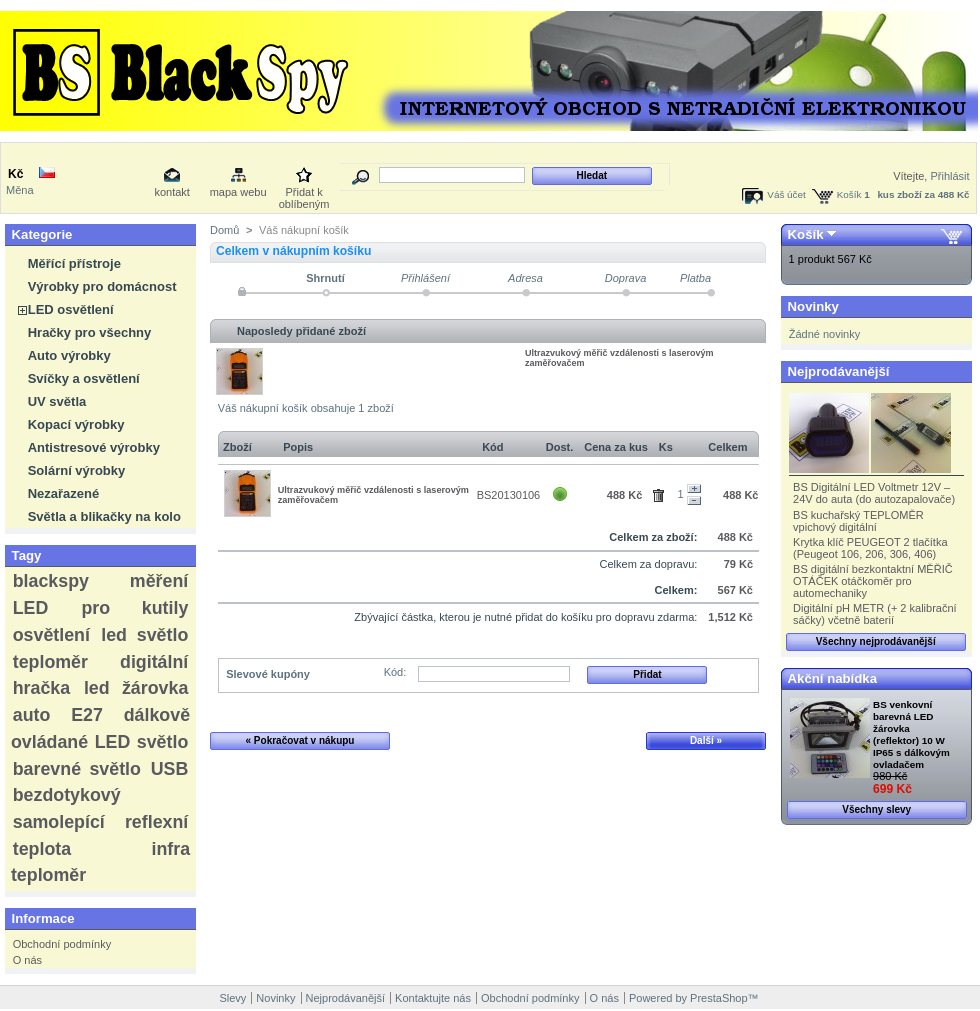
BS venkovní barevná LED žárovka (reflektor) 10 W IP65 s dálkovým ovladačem (911, 734)
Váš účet (786, 194)
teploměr (50, 662)
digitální (154, 662)
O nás (27, 960)
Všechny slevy (876, 809)
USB (170, 769)
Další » (706, 740)
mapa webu (238, 192)
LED (31, 608)
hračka (41, 688)
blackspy (51, 581)
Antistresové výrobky (94, 447)
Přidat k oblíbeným (304, 193)
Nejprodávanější (839, 371)
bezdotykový (67, 795)
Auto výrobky (69, 355)
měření (159, 581)
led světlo (144, 635)
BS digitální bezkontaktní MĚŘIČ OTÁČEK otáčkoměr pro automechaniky (873, 581)
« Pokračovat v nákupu (300, 740)
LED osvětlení (71, 309)
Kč (15, 174)
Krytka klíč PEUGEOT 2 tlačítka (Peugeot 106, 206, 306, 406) (870, 548)
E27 (87, 715)
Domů (224, 230)
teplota (42, 849)
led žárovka (136, 688)
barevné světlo (77, 769)
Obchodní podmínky (62, 944)
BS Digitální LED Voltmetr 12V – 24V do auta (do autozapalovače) (874, 493)
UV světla (57, 401)
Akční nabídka (832, 678)
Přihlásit (949, 176)
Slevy (232, 998)
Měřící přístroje (74, 263)
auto (32, 715)
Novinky (813, 306)
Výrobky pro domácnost (102, 286)
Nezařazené (64, 493)
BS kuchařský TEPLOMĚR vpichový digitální (858, 521)
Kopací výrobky (76, 424)
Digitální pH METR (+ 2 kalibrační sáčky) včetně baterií (875, 614)
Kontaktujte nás (433, 998)
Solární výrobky (77, 470)
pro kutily (134, 608)
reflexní (156, 822)
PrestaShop (718, 998)
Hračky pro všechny (90, 332)
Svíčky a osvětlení (84, 378)
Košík (849, 194)
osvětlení (51, 635)
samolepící (59, 822)
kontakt (171, 192)
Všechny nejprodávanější (876, 641)
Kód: (395, 672)
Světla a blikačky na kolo (104, 516)
